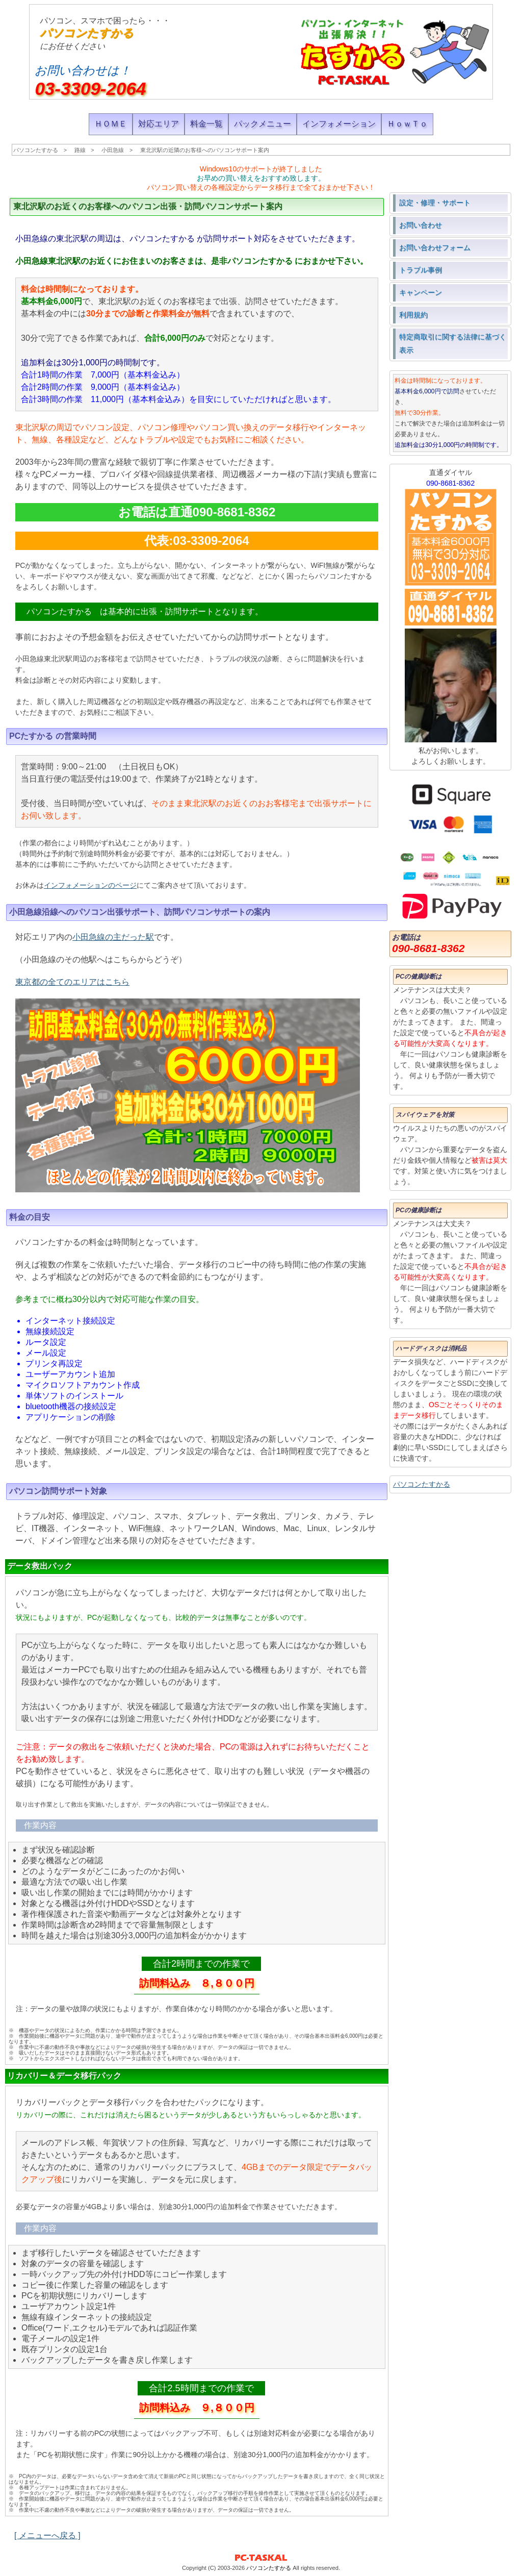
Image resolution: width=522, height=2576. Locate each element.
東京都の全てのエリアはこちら (72, 982)
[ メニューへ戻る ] (47, 2535)
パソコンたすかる (87, 33)
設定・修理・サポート (435, 202)
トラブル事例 (420, 270)
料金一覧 (206, 123)
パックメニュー (262, 123)
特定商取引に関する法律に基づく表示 (452, 343)
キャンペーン (420, 292)
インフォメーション (339, 123)
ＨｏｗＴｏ (407, 123)
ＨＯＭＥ (110, 123)
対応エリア (158, 123)
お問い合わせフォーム (435, 247)
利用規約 (413, 315)
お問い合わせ (420, 225)
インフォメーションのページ (90, 885)
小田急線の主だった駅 (113, 937)
